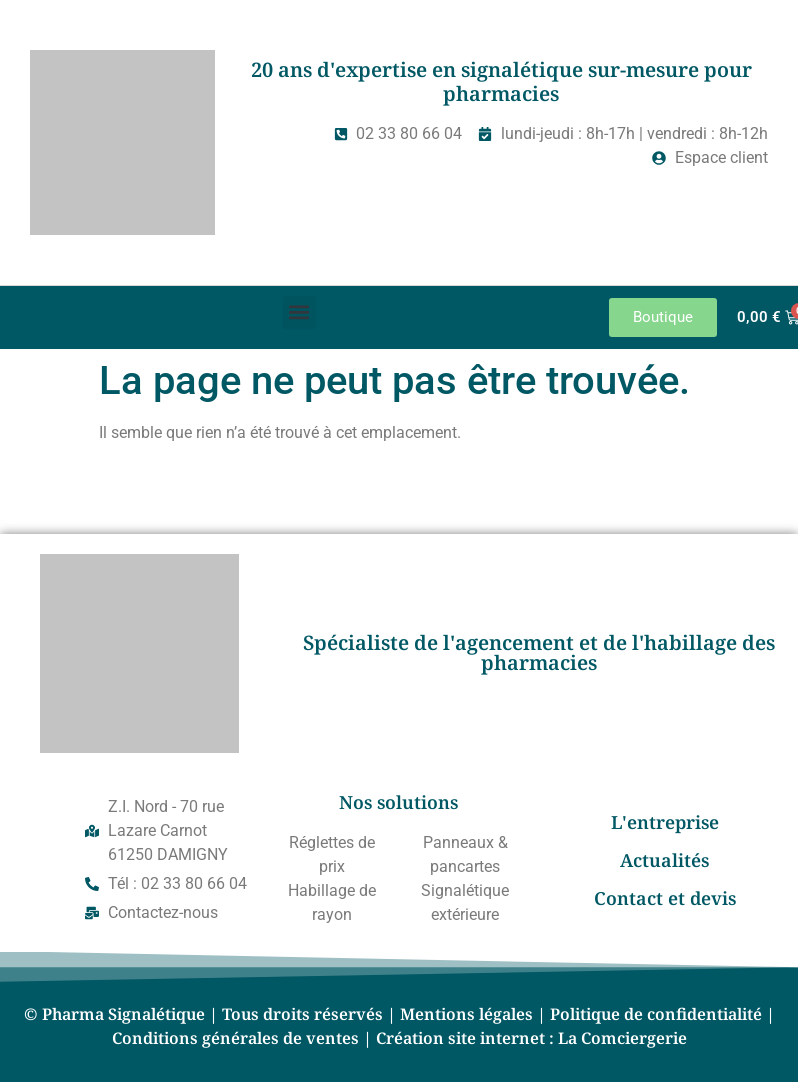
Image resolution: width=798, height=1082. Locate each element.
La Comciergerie (622, 1038)
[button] (299, 312)
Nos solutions (398, 802)
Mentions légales (466, 1014)
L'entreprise (665, 822)
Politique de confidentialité (656, 1014)
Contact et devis (665, 898)
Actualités (664, 860)
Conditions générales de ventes (235, 1038)
